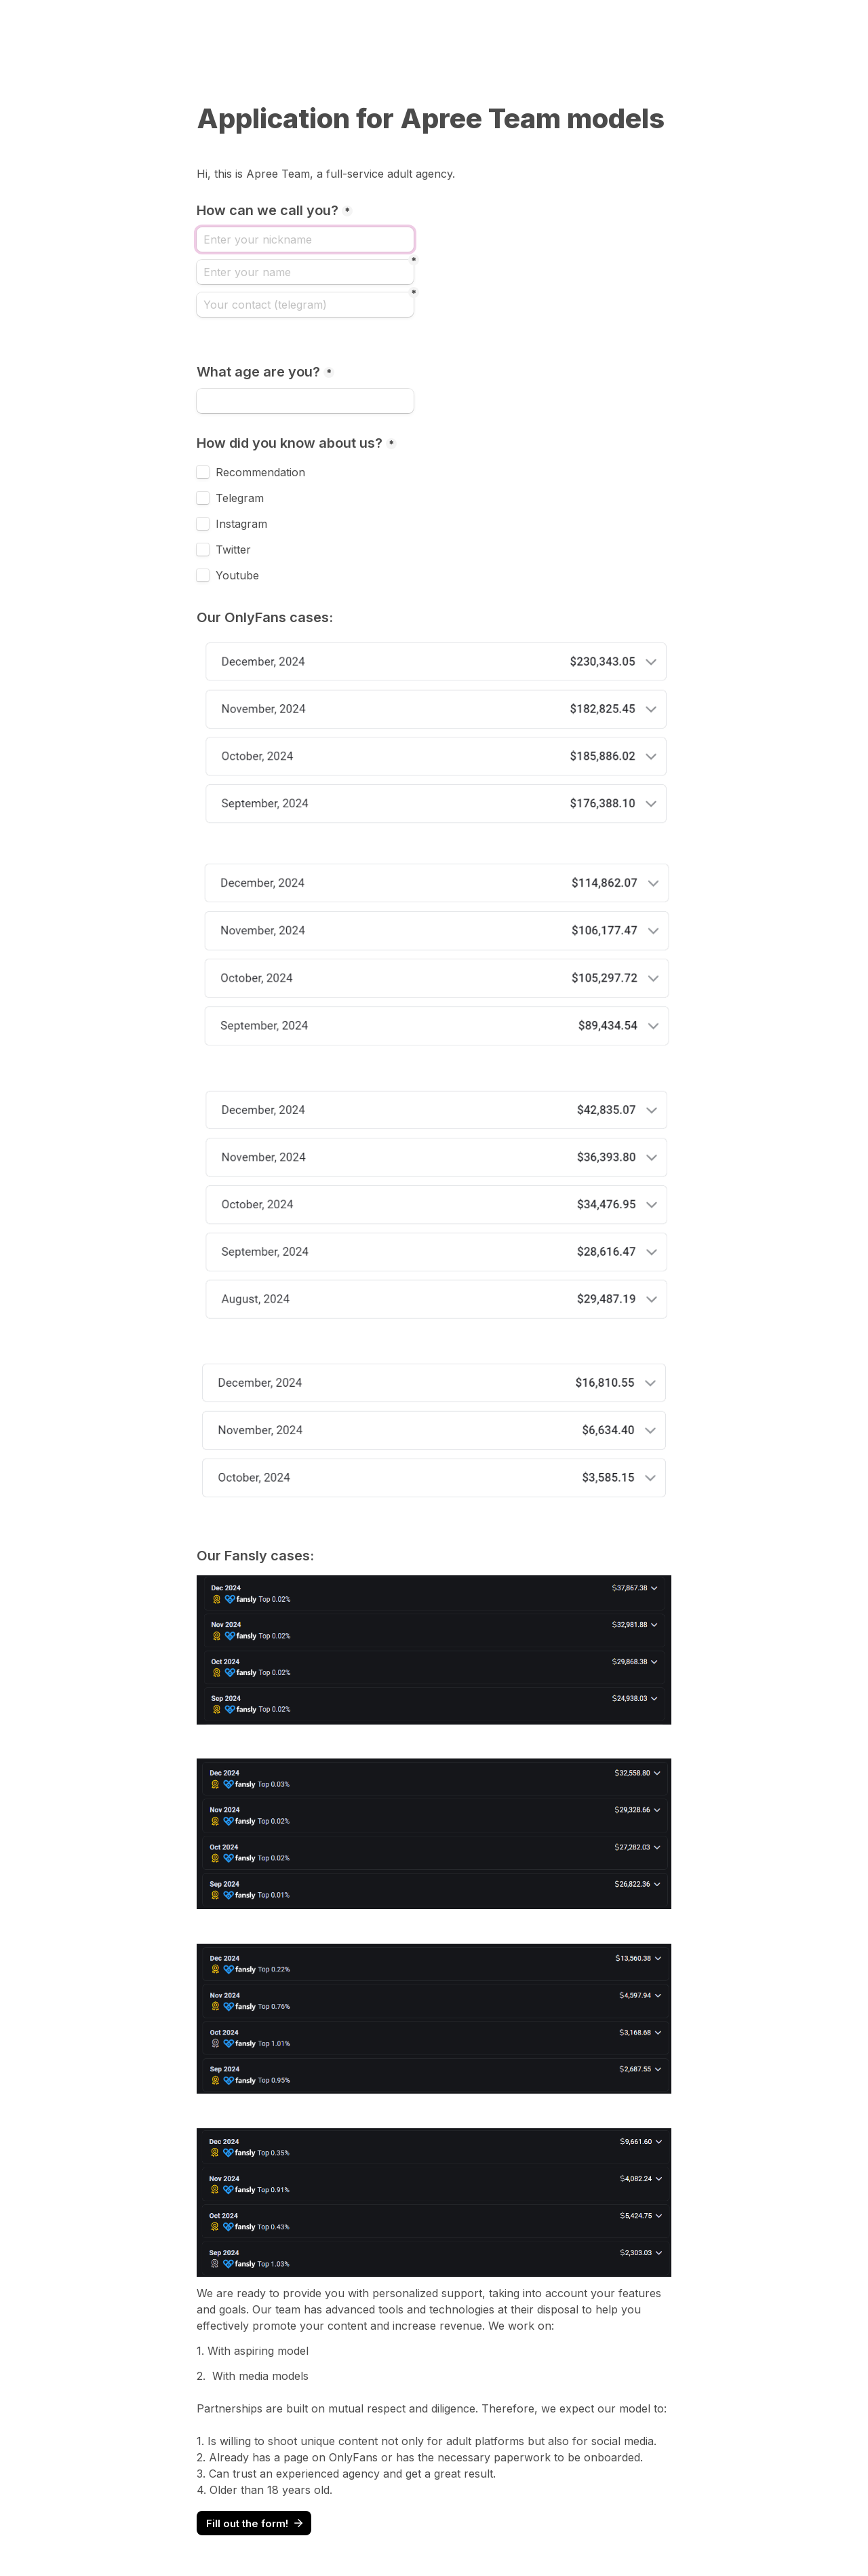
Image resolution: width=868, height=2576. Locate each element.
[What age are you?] (305, 401)
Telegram (240, 498)
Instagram (241, 524)
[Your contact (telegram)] (305, 304)
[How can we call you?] (305, 239)
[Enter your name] (305, 272)
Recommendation (260, 472)
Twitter (233, 549)
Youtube (237, 575)
